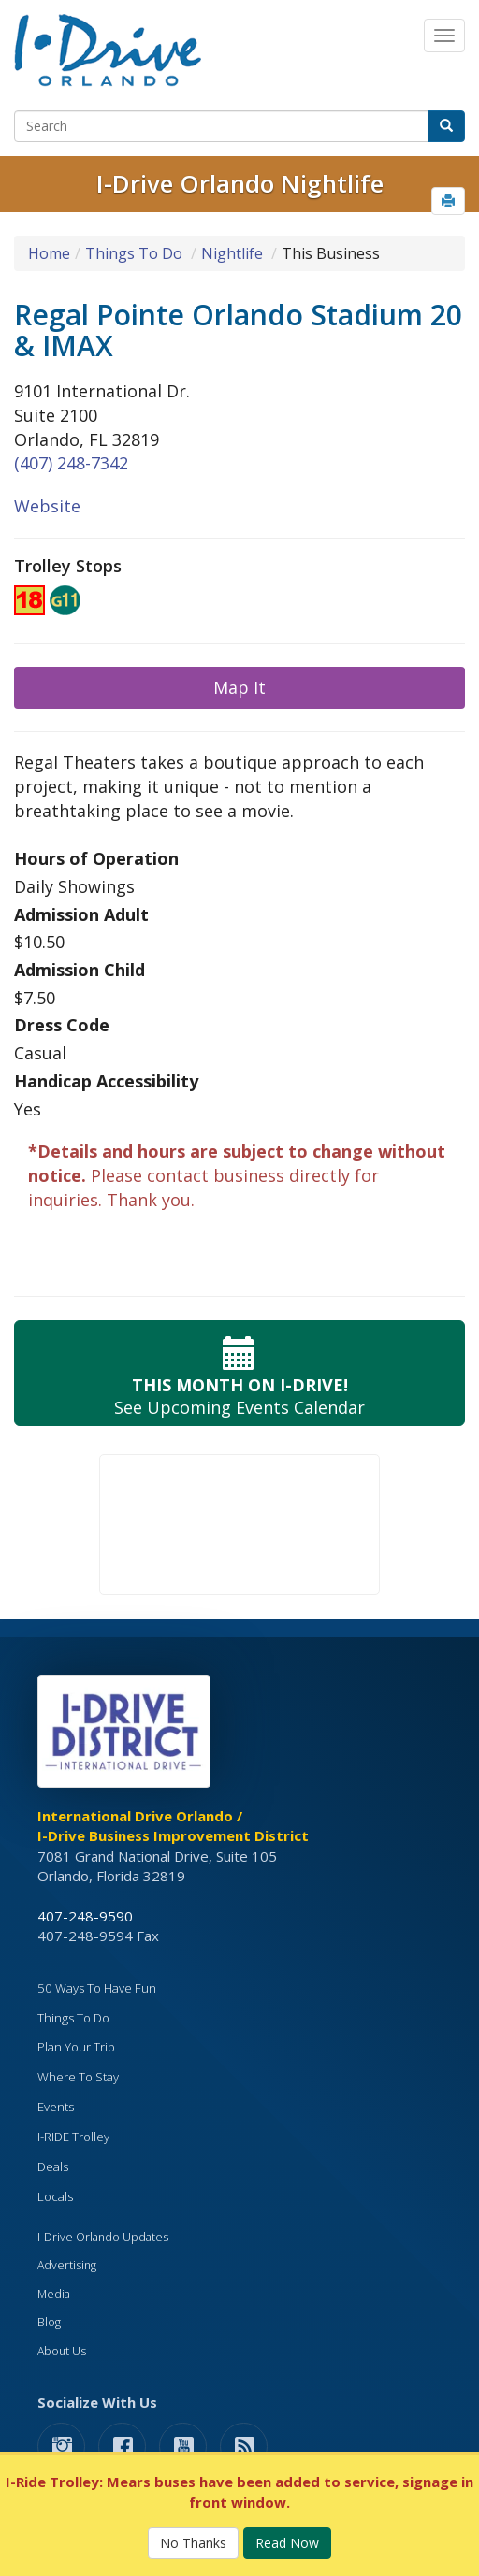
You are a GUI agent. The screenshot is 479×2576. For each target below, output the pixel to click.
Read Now (287, 2543)
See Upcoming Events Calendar (239, 1373)
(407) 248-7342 (71, 463)
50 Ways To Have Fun (96, 1987)
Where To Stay (78, 2076)
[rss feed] (244, 2445)
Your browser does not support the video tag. (239, 1524)
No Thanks (193, 2543)
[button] (448, 201)
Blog (49, 2322)
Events (55, 2106)
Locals (55, 2196)
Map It (239, 687)
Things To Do (133, 253)
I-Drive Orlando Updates (102, 2237)
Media (53, 2294)
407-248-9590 (85, 1916)
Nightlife (232, 253)
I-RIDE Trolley (73, 2136)
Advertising (66, 2265)
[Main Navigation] (444, 35)
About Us (61, 2351)
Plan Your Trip (76, 2046)
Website (47, 506)
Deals (52, 2166)
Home (49, 253)
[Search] (221, 126)
